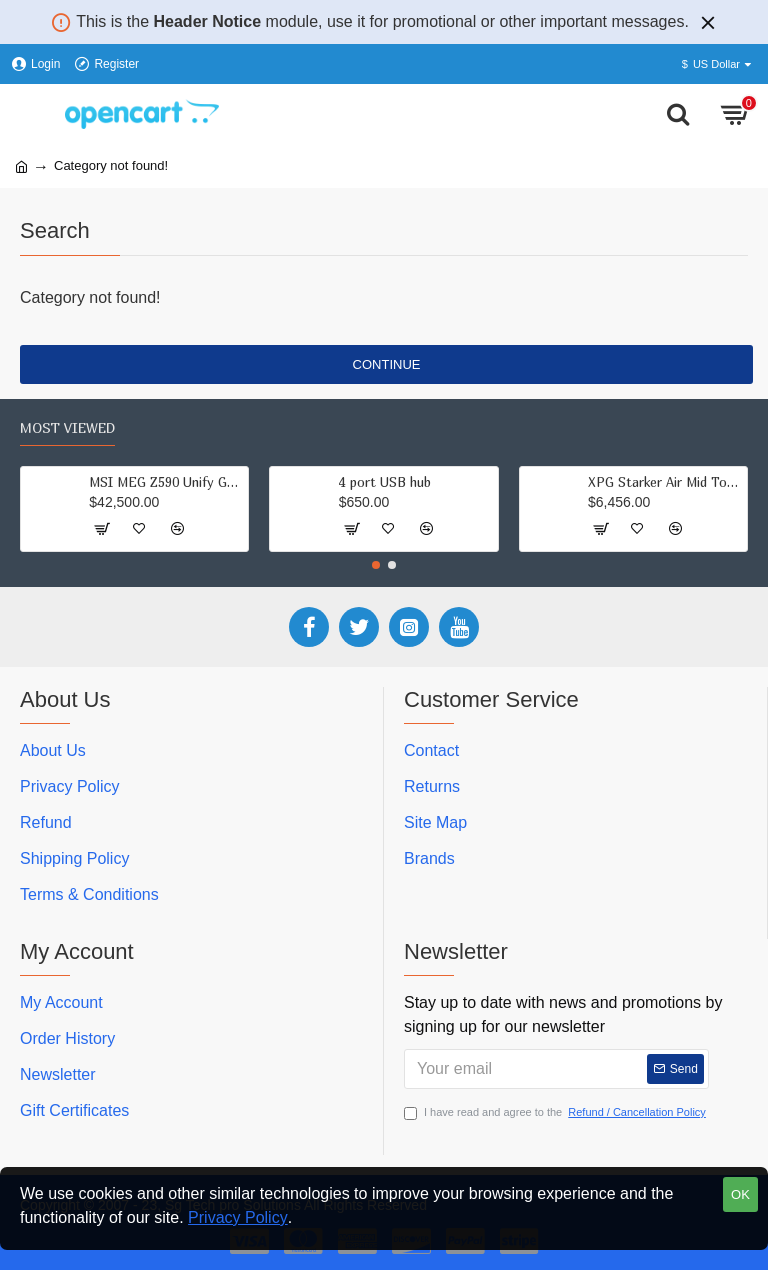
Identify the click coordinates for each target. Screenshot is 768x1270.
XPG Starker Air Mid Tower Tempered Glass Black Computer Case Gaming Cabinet (623, 482)
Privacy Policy (238, 1217)
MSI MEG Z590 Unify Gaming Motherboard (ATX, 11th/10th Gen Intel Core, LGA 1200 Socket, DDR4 (124, 482)
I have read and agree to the (556, 1112)
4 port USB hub (343, 482)
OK (740, 1194)
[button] (376, 565)
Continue (387, 364)
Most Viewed (67, 427)
